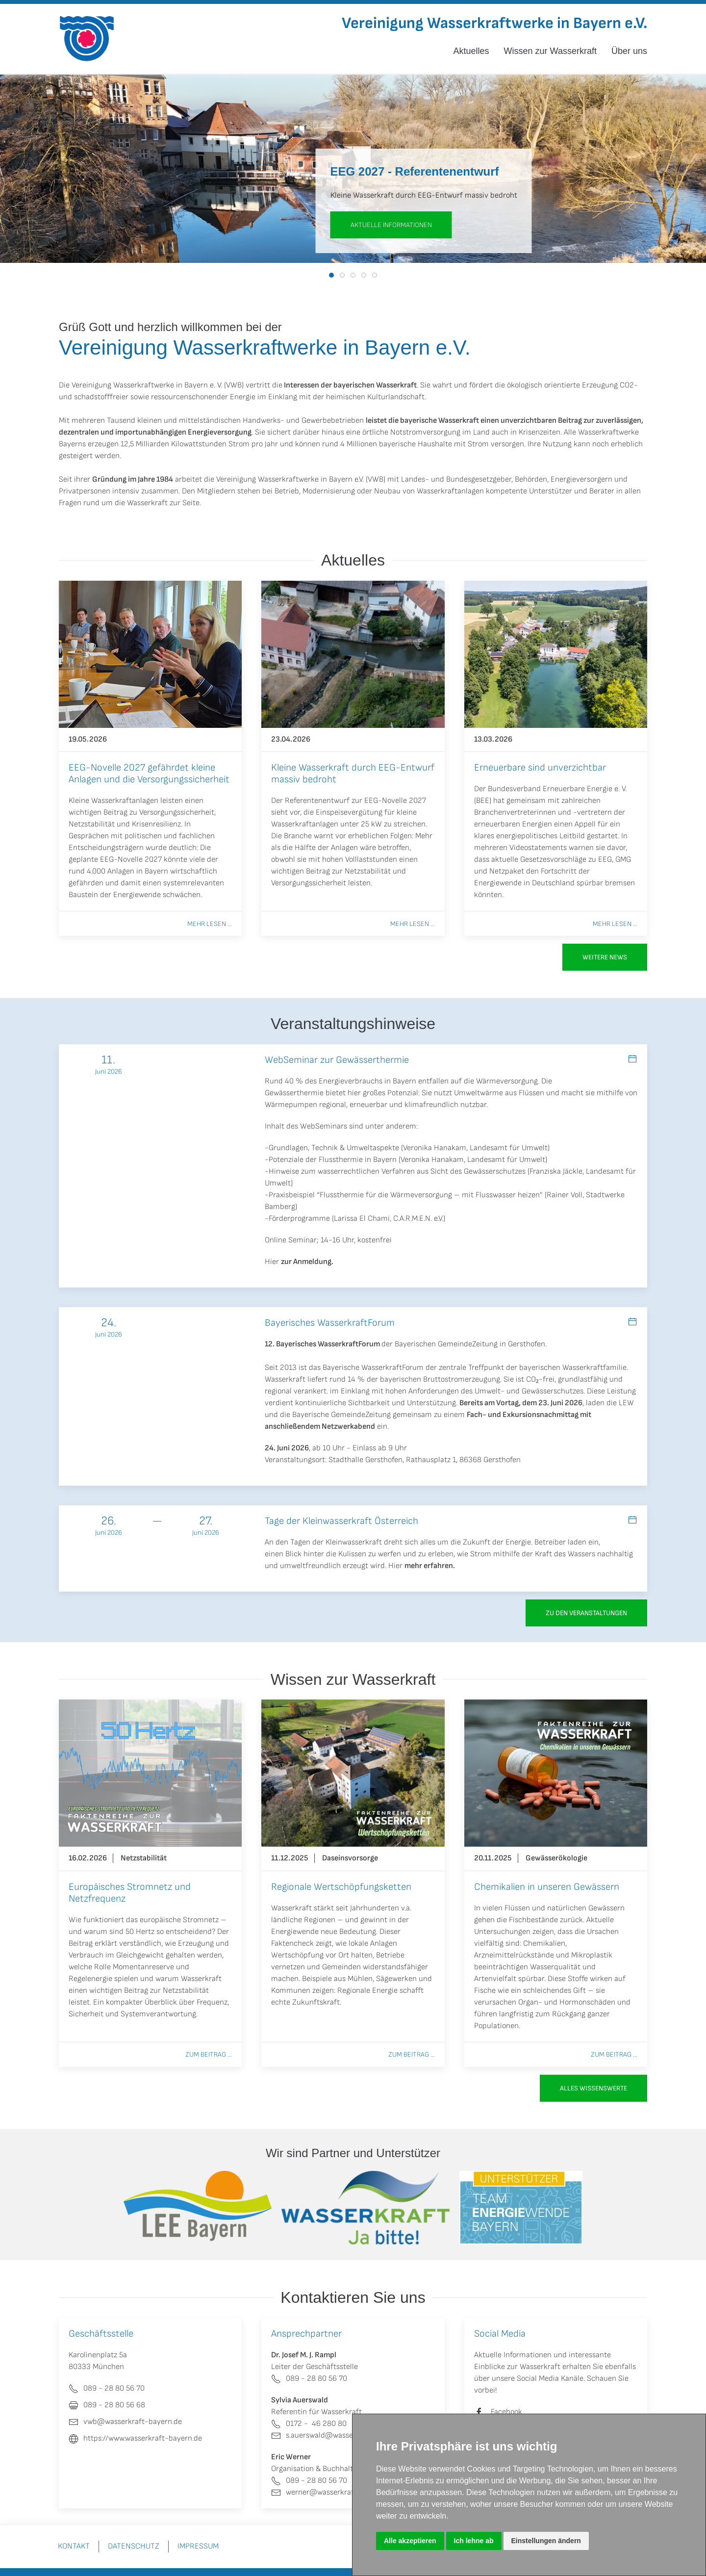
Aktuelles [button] (471, 51)
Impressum (198, 2546)
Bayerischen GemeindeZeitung (446, 1344)
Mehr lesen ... (209, 924)
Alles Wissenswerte (593, 2088)
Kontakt (74, 2546)
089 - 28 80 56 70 (309, 2378)
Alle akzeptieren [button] (410, 2541)
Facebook (506, 2412)
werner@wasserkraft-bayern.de (332, 2492)
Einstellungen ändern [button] (546, 2541)
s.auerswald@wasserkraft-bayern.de (340, 2435)
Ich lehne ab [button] (474, 2541)
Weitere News (604, 957)
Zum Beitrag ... (208, 2054)
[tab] (331, 275)
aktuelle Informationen (391, 225)
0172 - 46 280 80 (309, 2423)
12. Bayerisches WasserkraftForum (322, 1344)
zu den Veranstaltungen (586, 1613)
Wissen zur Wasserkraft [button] (550, 51)
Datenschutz (133, 2546)
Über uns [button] (629, 51)
